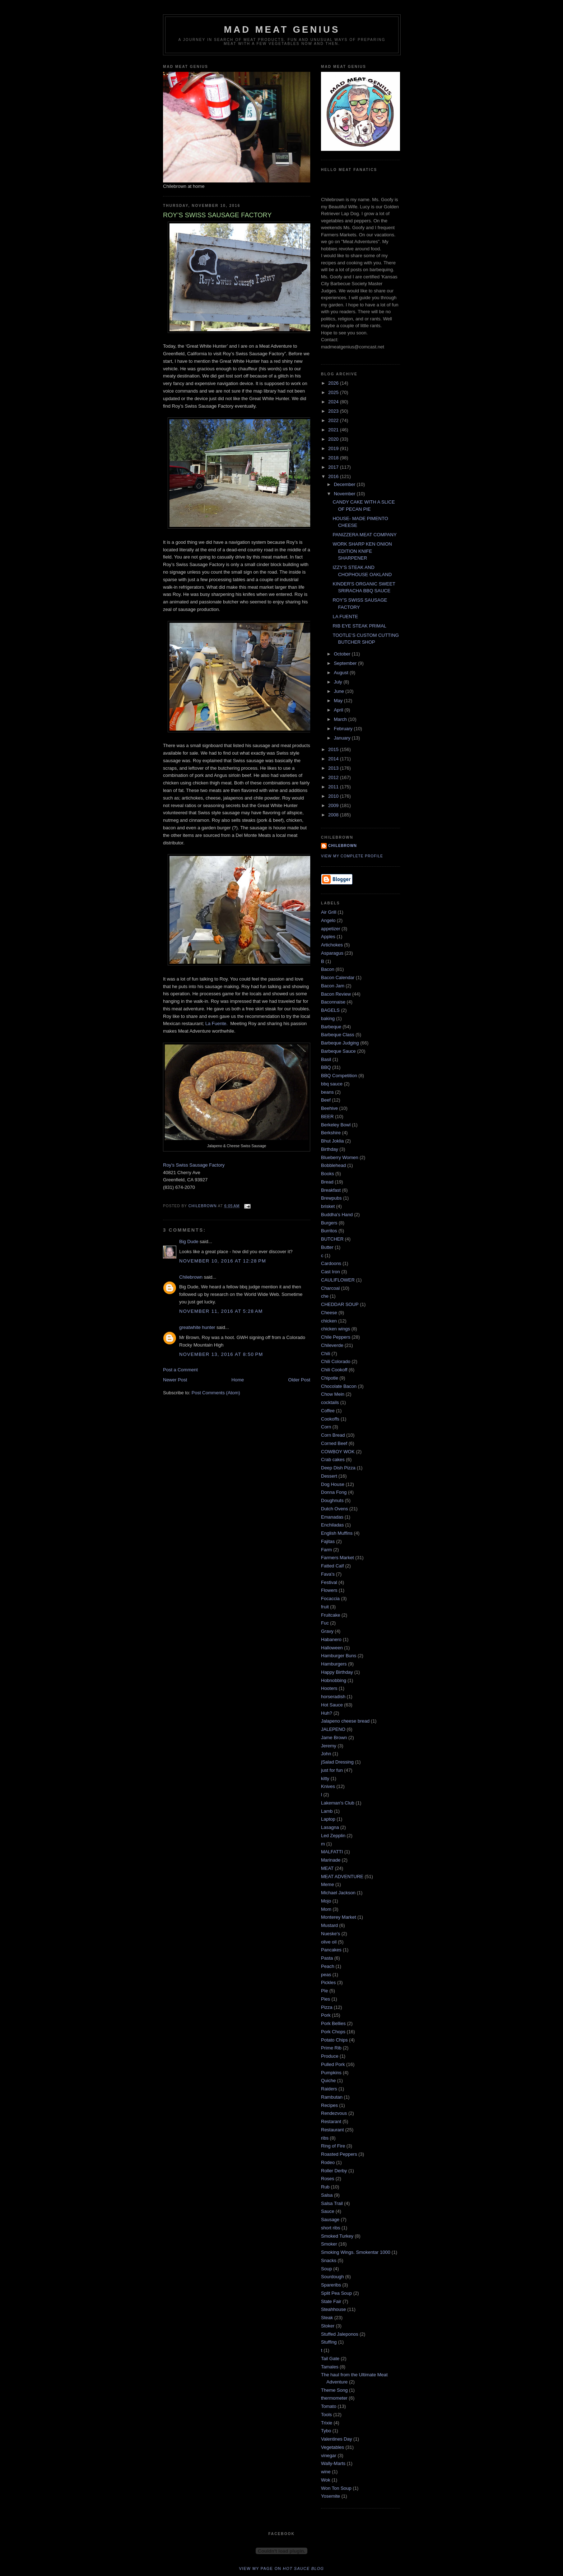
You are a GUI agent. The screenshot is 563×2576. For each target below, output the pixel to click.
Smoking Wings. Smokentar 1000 (355, 2252)
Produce (329, 2056)
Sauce (327, 2211)
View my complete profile (352, 856)
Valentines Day (336, 2439)
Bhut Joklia (332, 1141)
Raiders (329, 2088)
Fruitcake (330, 1615)
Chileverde (332, 1345)
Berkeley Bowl (335, 1124)
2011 (334, 786)
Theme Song (334, 2390)
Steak (327, 2317)
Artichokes (332, 945)
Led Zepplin (333, 1835)
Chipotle (329, 1378)
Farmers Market (337, 1557)
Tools (326, 2414)
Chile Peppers (335, 1337)
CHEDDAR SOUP (340, 1304)
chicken (329, 1321)
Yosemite (330, 2496)
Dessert (329, 1476)
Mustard (329, 1925)
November (345, 493)
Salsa (327, 2195)
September (346, 663)
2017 (334, 467)
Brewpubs (331, 1198)
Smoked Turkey (337, 2236)
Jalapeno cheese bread (345, 1721)
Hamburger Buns (338, 1655)
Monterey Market (338, 1917)
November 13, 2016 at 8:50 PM (221, 1354)
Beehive (329, 1108)
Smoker (329, 2244)
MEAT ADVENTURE (342, 1876)
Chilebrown (191, 1277)
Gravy (327, 1631)
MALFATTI (332, 1851)
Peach (327, 1966)
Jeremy (328, 1745)
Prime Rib (331, 2048)
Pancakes (331, 1949)
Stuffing (329, 2342)
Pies (325, 1999)
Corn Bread (333, 1435)
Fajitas (328, 1541)
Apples (328, 936)
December (345, 484)
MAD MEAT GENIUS (282, 29)
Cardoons (331, 1263)
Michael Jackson (338, 1892)
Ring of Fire (333, 2146)
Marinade (330, 1860)
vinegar (328, 2455)
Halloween (332, 1647)
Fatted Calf (332, 1566)
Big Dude (188, 1241)
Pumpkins (331, 2072)
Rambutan (332, 2097)
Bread (327, 1182)
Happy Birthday (337, 1672)
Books (327, 1173)
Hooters (329, 1688)
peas (326, 1974)
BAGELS (330, 1010)
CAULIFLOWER (338, 1280)
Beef (326, 1100)
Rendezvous (334, 2113)
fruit (325, 1606)
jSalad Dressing (337, 1762)
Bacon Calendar (337, 977)
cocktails (330, 1402)
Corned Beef (334, 1443)
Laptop (328, 1819)
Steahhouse (333, 2309)
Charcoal (330, 1288)
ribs (325, 2138)
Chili (325, 1353)
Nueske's (330, 1933)
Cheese (329, 1312)
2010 (334, 796)
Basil (326, 1059)
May (339, 700)
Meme (327, 1884)
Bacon (327, 969)
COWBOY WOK (338, 1451)
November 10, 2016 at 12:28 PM (222, 1261)
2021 (334, 429)
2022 (334, 420)
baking (328, 1018)
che (325, 1296)
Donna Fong (334, 1492)
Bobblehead (333, 1165)
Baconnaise (333, 1002)
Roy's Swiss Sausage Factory (194, 1165)
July (339, 682)
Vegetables (332, 2447)
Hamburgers (334, 1664)
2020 (334, 439)
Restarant (331, 2121)
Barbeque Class (337, 1034)
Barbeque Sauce (338, 1051)
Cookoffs (330, 1419)
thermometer (334, 2398)
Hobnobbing (333, 1680)
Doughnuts (332, 1500)
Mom (326, 1909)
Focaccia (330, 1598)
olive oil (328, 1942)
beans (327, 1092)
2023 (334, 411)
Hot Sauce (332, 1705)
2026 (334, 383)
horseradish (333, 1696)
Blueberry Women (339, 1157)
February (344, 728)
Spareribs (331, 2285)
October (343, 654)
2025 (334, 392)
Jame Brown (334, 1737)
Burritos (329, 1230)
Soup (326, 2268)
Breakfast (331, 1190)
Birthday (329, 1149)
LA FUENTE (345, 616)
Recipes (329, 2105)
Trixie (326, 2423)
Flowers (329, 1590)
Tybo (326, 2430)
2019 (334, 448)
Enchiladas (332, 1525)
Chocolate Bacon (339, 1386)
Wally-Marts (333, 2463)
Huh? (326, 1713)
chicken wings (335, 1328)
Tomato (328, 2406)
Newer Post (175, 1379)
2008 (334, 814)
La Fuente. (216, 1023)
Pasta (327, 1958)
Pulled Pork (333, 2064)
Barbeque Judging (340, 1043)
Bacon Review (336, 994)
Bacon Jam (332, 985)
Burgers (329, 1223)
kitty (325, 1778)
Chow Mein (332, 1394)
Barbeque (331, 1026)
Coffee (328, 1410)
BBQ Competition (339, 1075)
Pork (326, 2015)
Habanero (331, 1639)
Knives (328, 1786)
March (341, 719)
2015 (334, 749)
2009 (334, 805)
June (339, 691)
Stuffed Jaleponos (339, 2334)
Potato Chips (334, 2040)
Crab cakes (333, 1459)
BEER (327, 1116)
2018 (334, 457)
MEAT (327, 1868)
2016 (334, 476)
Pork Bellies (333, 2023)
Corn (326, 1427)
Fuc (325, 1623)
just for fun (332, 1770)
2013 (334, 768)
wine (326, 2471)
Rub (325, 2187)
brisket (328, 1206)
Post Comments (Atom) (216, 1392)
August (342, 672)
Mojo (326, 1901)
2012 (334, 777)
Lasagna (330, 1827)
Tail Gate (330, 2358)
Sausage (330, 2219)
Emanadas (332, 1517)
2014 (334, 758)
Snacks (328, 2260)
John (326, 1753)
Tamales (329, 2366)
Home (238, 1379)
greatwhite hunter (197, 1327)
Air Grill (328, 912)
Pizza (326, 2007)
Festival (329, 1582)
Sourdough (332, 2276)
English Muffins (337, 1533)
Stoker (328, 2326)
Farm (326, 1549)
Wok (325, 2480)
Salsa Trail (332, 2203)
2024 (334, 401)
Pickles (328, 1982)
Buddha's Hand (337, 1214)
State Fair (331, 2301)
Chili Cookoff (334, 1369)
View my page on (281, 2568)
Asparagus (332, 953)
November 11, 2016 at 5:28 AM (221, 1311)
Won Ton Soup (336, 2488)
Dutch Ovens (334, 1508)
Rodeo (328, 2162)
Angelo (328, 920)
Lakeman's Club (337, 1803)
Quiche (328, 2080)
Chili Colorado (335, 1361)
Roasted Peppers (339, 2154)
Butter (327, 1247)
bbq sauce (332, 1084)
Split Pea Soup (336, 2293)
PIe (324, 1990)
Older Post (299, 1379)
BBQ (326, 1067)
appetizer (330, 928)
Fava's (328, 1574)
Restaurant (332, 2129)
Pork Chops (333, 2031)
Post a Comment (180, 1369)
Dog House (332, 1484)
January (343, 738)
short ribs (330, 2227)
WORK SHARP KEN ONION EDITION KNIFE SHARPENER (362, 551)
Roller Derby (334, 2170)
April (339, 710)
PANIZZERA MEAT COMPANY (364, 534)
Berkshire (331, 1132)
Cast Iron (330, 1271)
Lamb (327, 1811)
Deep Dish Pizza (338, 1467)
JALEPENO (333, 1729)
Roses (327, 2178)
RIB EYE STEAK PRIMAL (359, 626)
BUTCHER (332, 1239)
